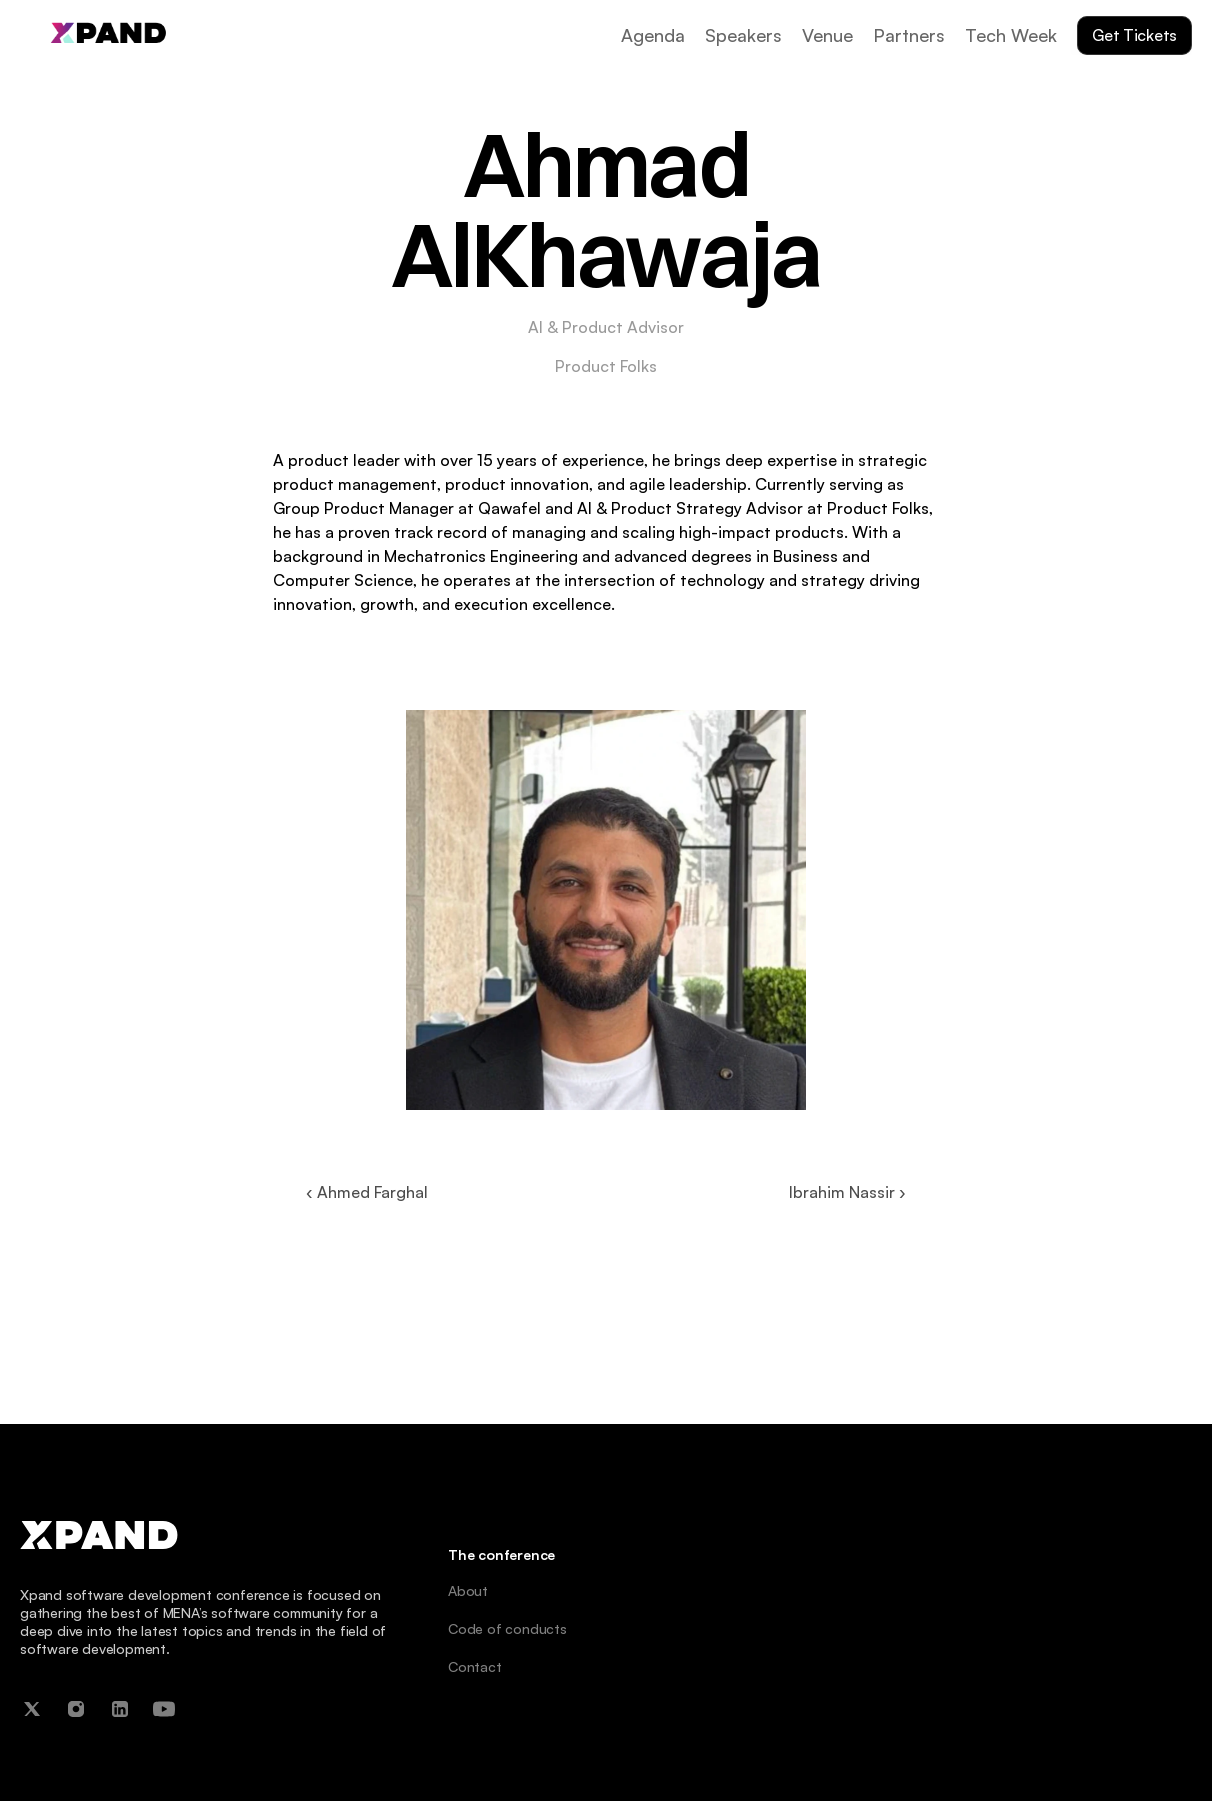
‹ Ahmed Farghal (367, 1192)
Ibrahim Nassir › (847, 1192)
